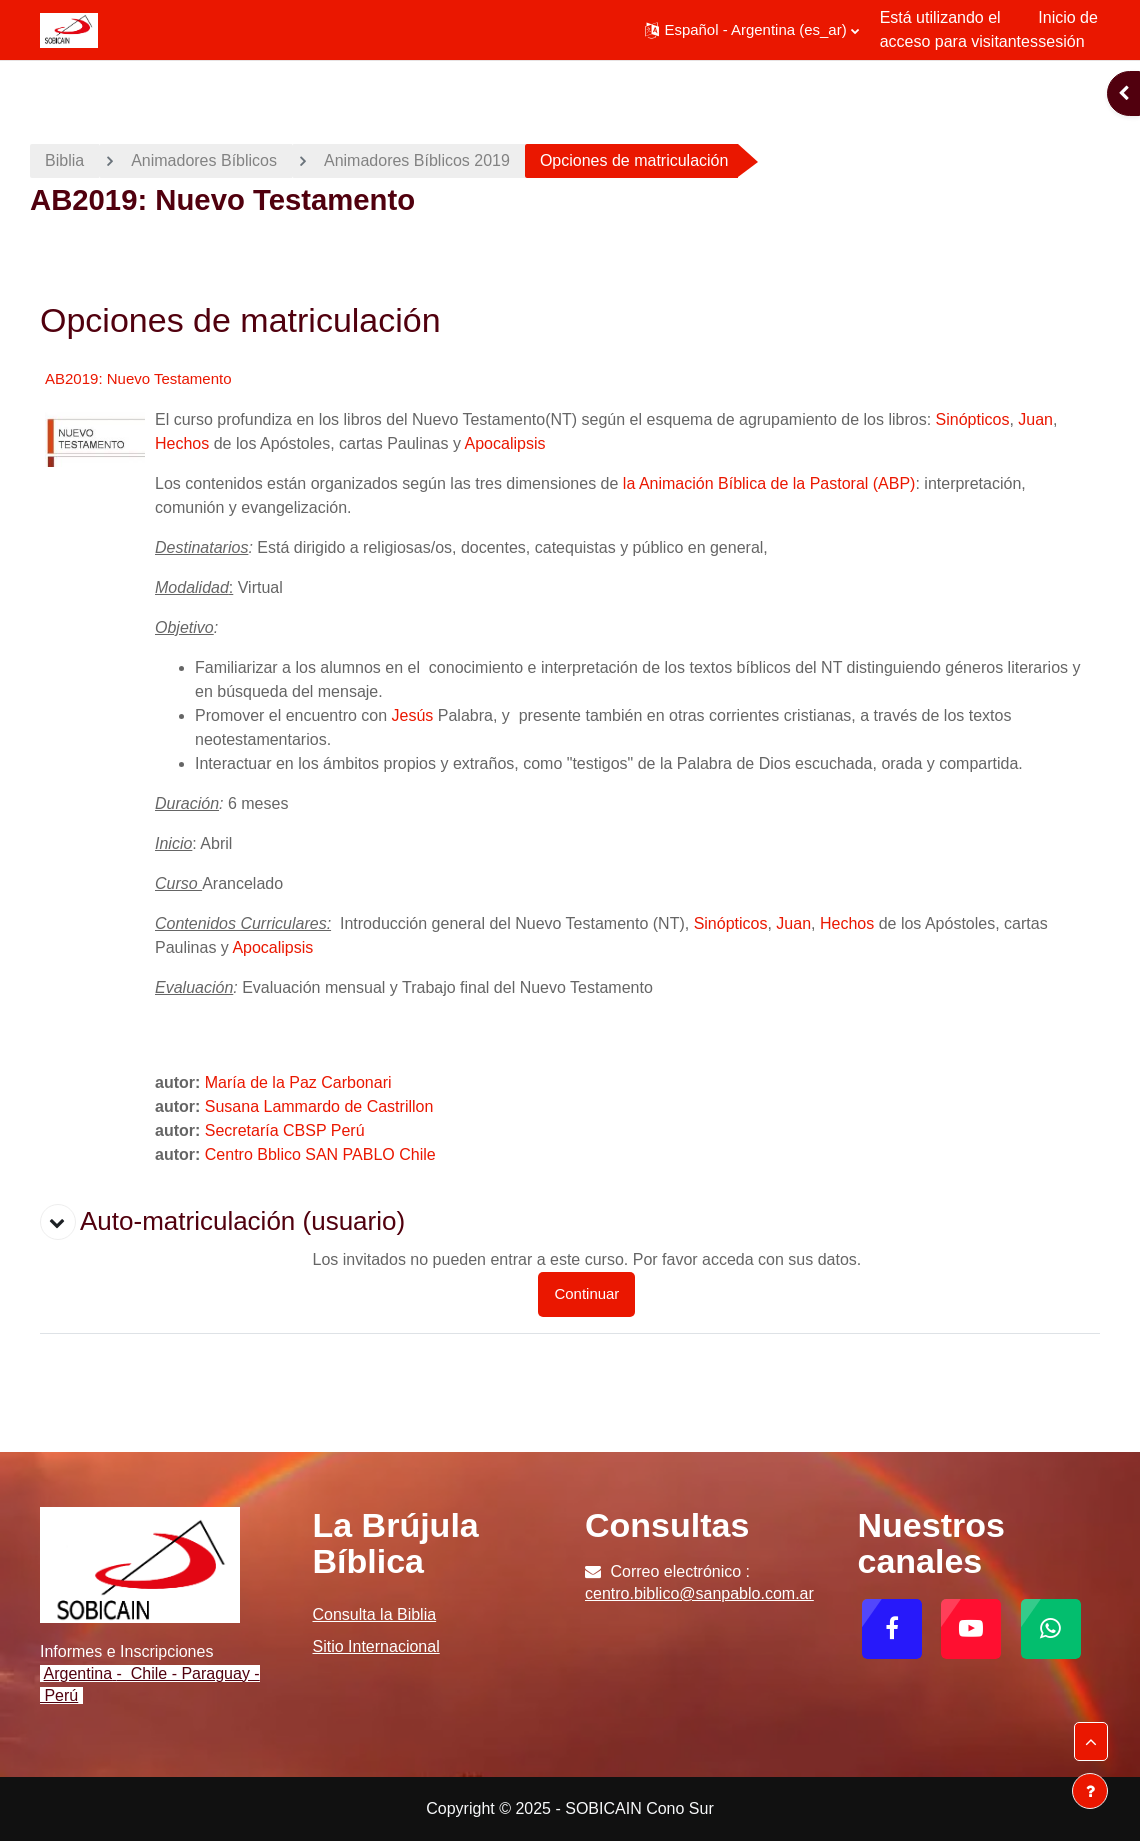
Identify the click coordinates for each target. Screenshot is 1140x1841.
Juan (1035, 419)
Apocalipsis (505, 443)
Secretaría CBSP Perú (285, 1130)
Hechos (182, 443)
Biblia (64, 160)
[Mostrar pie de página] (1090, 1791)
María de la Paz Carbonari (298, 1082)
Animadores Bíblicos (204, 160)
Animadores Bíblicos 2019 (417, 160)
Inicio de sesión (1068, 29)
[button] (751, 30)
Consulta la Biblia (375, 1614)
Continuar (586, 1293)
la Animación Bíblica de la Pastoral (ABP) (769, 483)
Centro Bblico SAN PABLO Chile (320, 1154)
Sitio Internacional (376, 1646)
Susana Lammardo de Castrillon (319, 1106)
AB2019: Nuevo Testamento (138, 378)
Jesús (413, 715)
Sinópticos (973, 419)
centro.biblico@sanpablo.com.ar (699, 1593)
